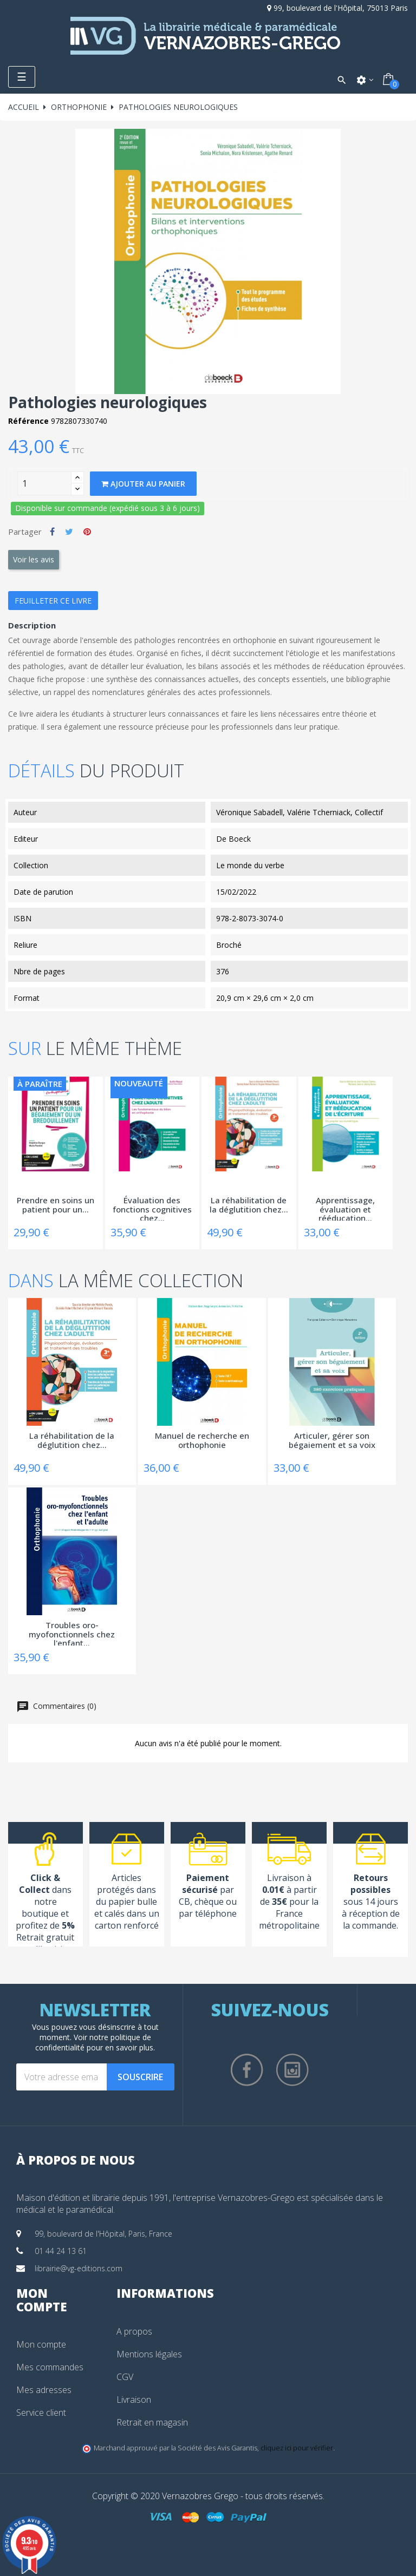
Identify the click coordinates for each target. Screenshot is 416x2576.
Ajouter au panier (143, 484)
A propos (134, 2331)
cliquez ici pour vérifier (297, 2448)
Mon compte (41, 2344)
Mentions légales (149, 2354)
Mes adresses (44, 2390)
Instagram (292, 2070)
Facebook (247, 2070)
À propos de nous (75, 2160)
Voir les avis (33, 559)
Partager (52, 531)
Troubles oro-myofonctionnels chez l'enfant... (72, 1633)
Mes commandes (49, 2367)
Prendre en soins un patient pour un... (55, 1205)
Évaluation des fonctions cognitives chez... (152, 1208)
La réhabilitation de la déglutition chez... (249, 1205)
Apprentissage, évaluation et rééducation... (345, 1208)
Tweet (69, 531)
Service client (41, 2412)
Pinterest (87, 531)
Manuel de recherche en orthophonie (202, 1440)
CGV (124, 2377)
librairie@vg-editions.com (78, 2268)
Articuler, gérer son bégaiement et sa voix (332, 1440)
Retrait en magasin (152, 2422)
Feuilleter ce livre (53, 600)
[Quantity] (44, 483)
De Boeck (233, 839)
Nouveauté (138, 1083)
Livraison (133, 2399)
